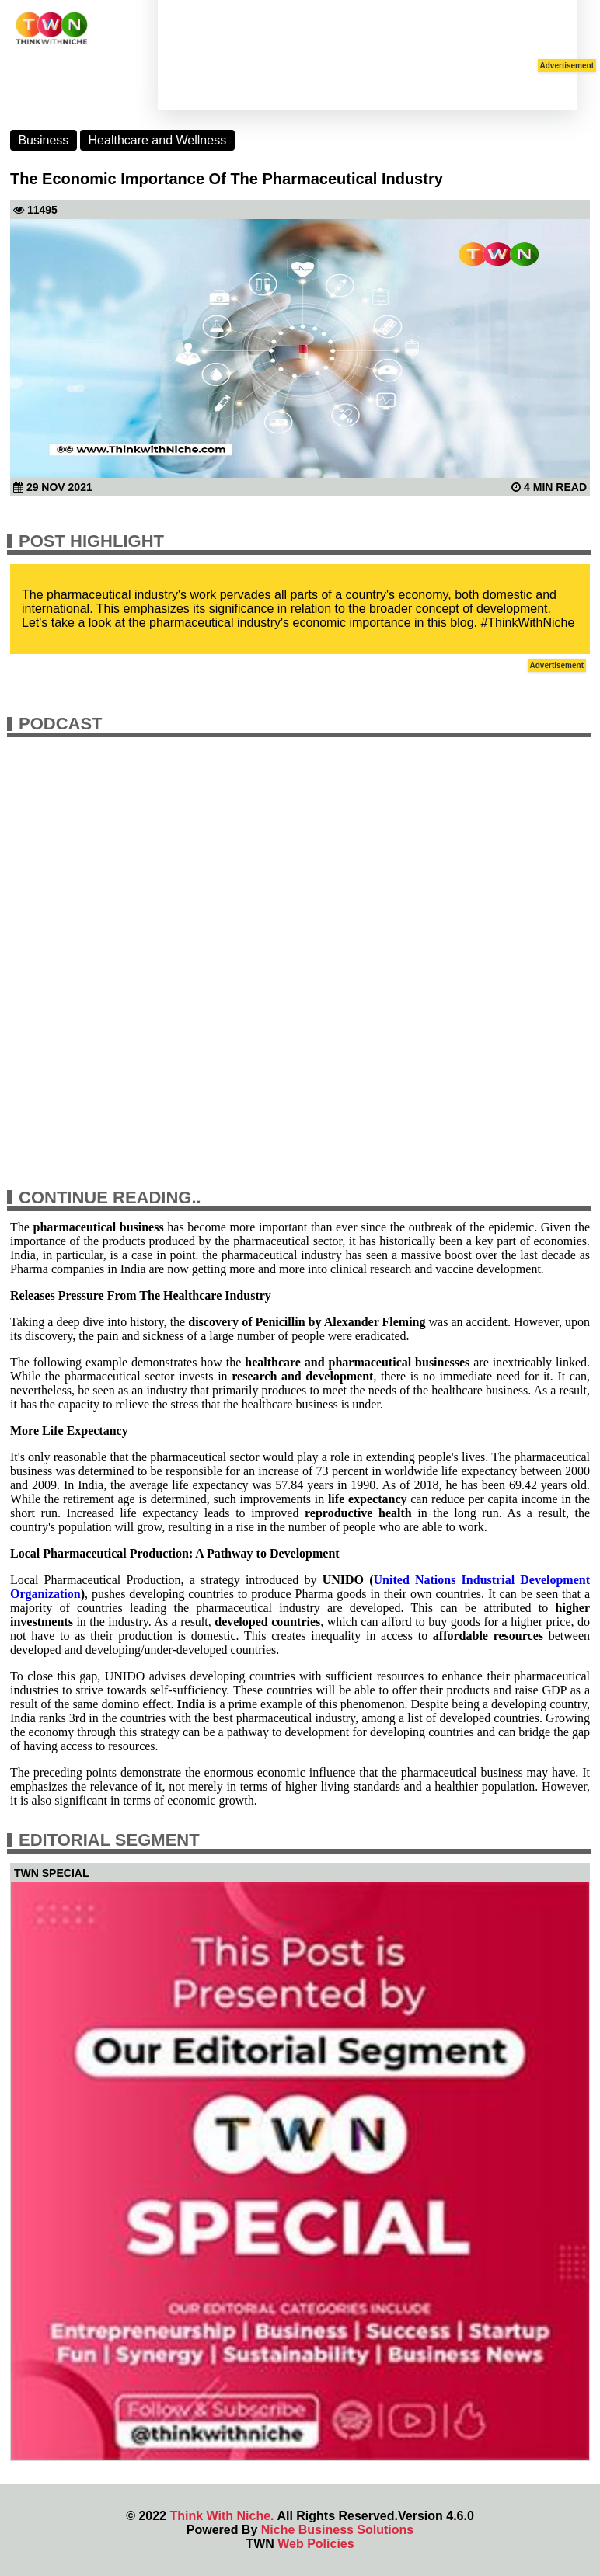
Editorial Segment (109, 1840)
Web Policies (315, 2543)
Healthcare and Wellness (158, 140)
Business (43, 140)
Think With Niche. (221, 2515)
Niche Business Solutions (337, 2529)
